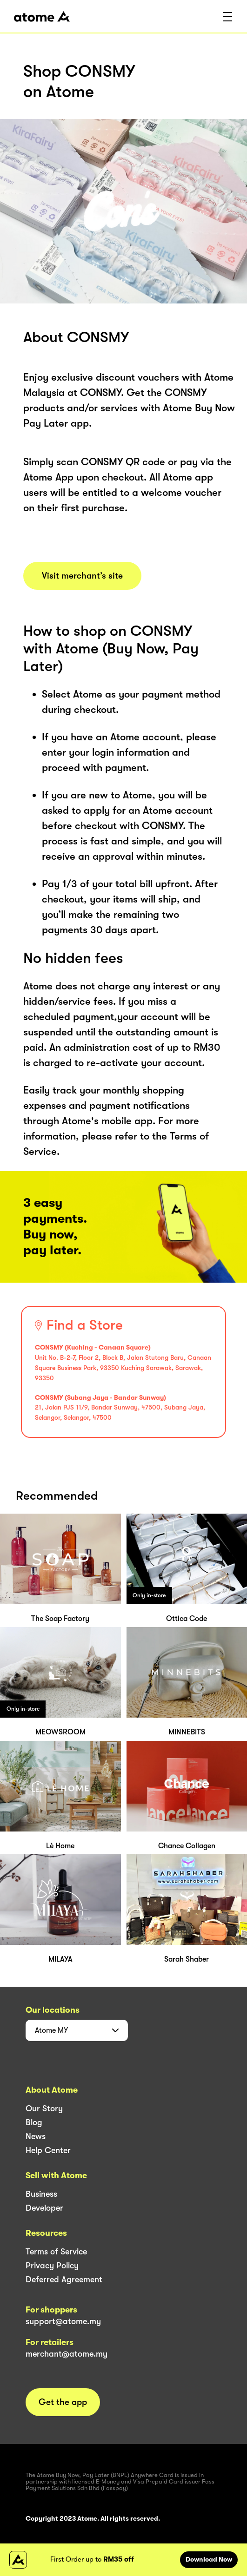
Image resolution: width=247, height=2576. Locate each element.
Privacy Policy (52, 2265)
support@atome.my (63, 2321)
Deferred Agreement (64, 2279)
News (36, 2136)
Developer (44, 2208)
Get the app (63, 2402)
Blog (34, 2122)
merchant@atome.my (66, 2354)
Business (41, 2194)
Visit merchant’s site (82, 576)
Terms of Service (56, 2251)
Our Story (44, 2108)
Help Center (48, 2150)
